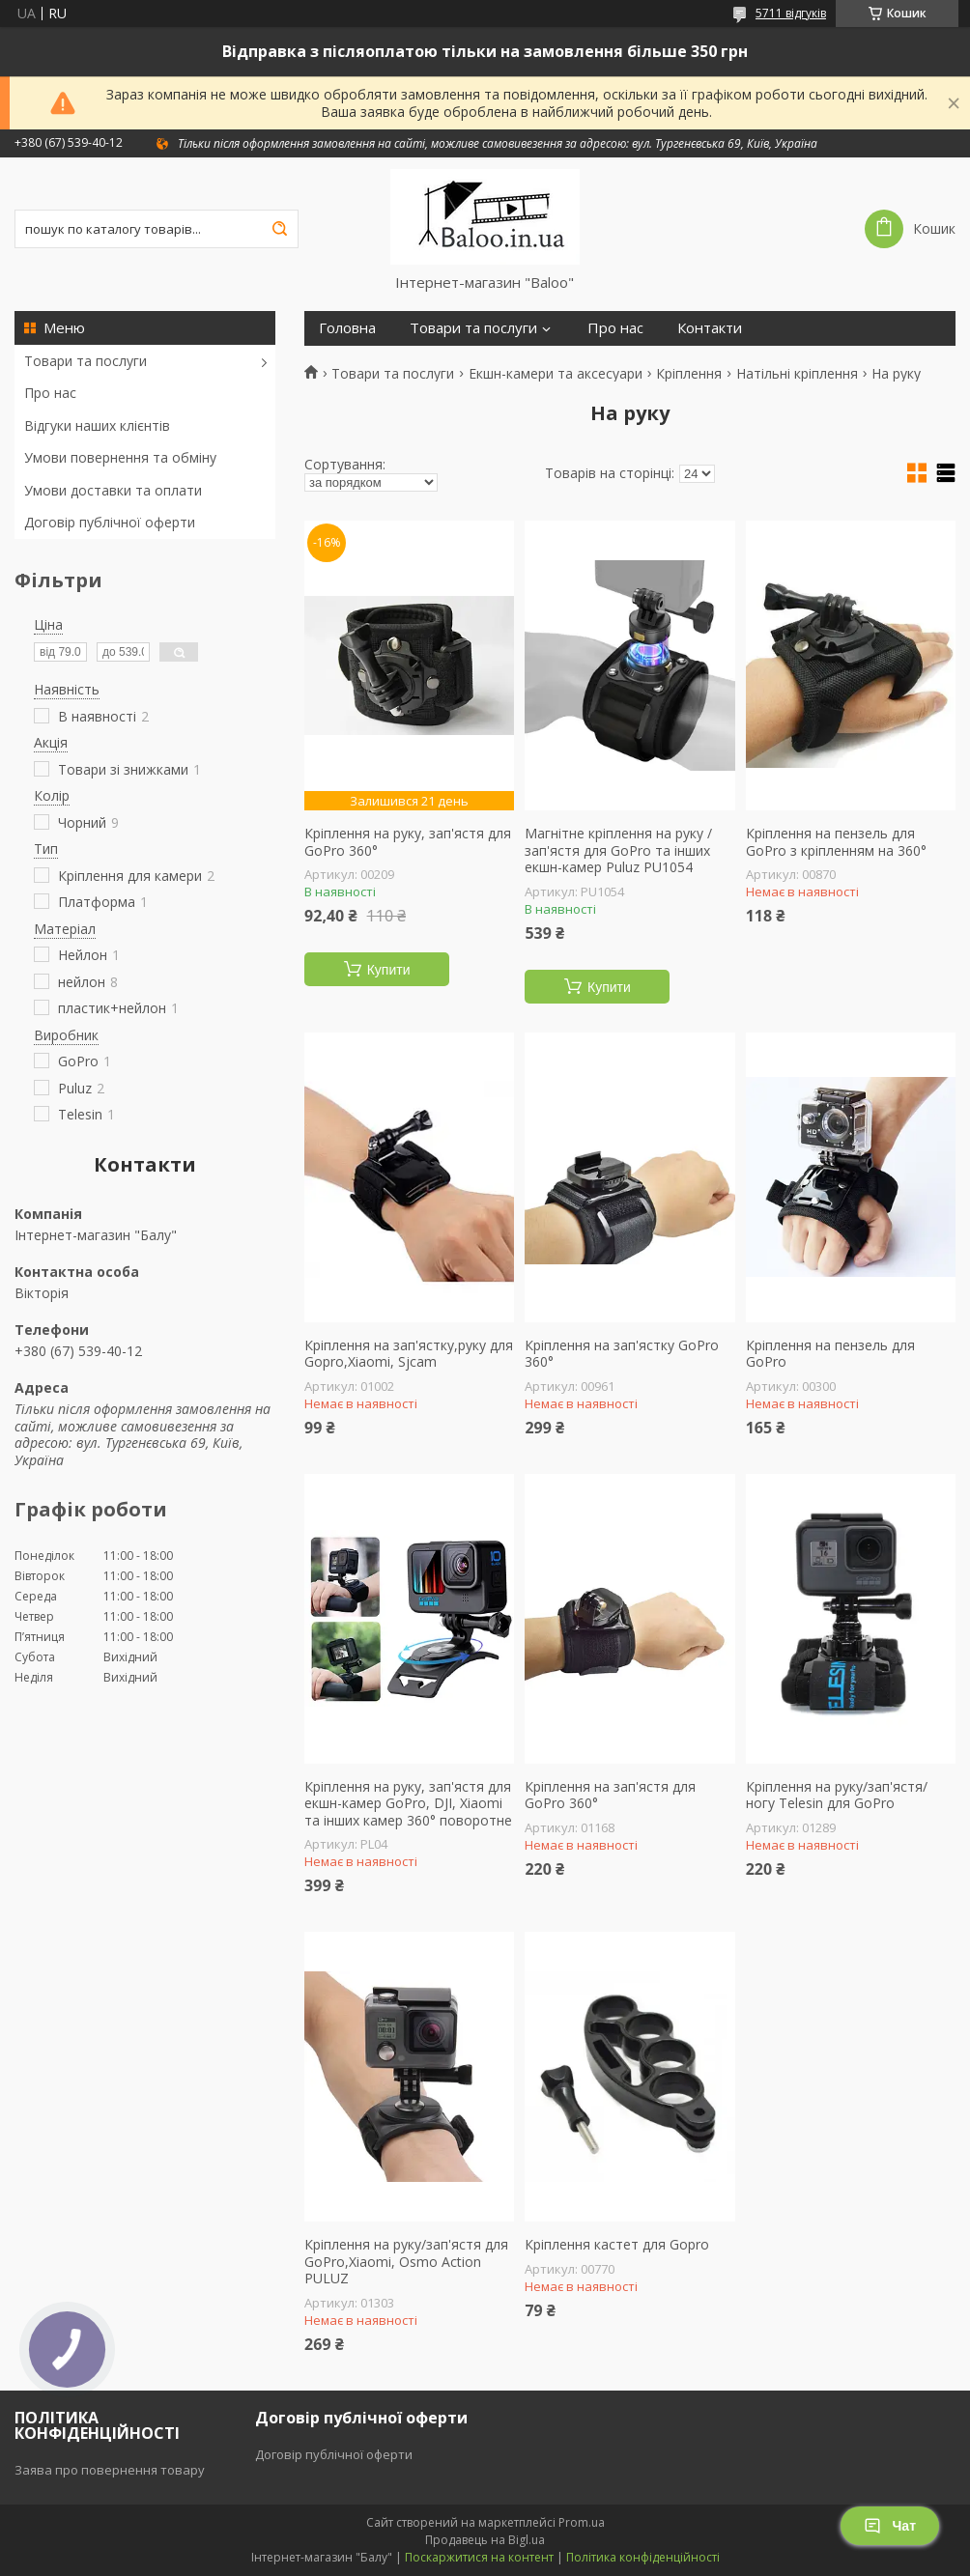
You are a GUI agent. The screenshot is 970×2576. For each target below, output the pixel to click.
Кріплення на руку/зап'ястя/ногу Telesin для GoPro (836, 1795)
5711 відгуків (791, 13)
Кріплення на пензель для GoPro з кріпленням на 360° (836, 842)
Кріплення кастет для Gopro (617, 2244)
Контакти (709, 328)
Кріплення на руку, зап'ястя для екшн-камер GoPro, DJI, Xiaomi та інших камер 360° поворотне (408, 1803)
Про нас (50, 392)
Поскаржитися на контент (479, 2557)
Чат (890, 2525)
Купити (389, 969)
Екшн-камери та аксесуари (555, 373)
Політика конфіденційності (643, 2557)
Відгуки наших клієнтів (97, 425)
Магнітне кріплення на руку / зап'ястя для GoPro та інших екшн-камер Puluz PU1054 (618, 850)
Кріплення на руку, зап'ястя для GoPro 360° (407, 842)
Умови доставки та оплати (113, 490)
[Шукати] (279, 229)
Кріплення (689, 373)
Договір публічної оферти (109, 522)
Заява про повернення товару (109, 2469)
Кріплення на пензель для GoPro (830, 1354)
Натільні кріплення (797, 373)
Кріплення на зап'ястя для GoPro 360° (610, 1795)
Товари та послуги (85, 361)
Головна (347, 328)
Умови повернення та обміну (120, 457)
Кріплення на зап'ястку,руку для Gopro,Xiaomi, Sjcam (408, 1354)
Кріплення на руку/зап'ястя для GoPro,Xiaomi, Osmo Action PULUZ (406, 2261)
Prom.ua (581, 2522)
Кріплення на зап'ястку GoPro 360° (622, 1354)
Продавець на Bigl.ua (485, 2540)
